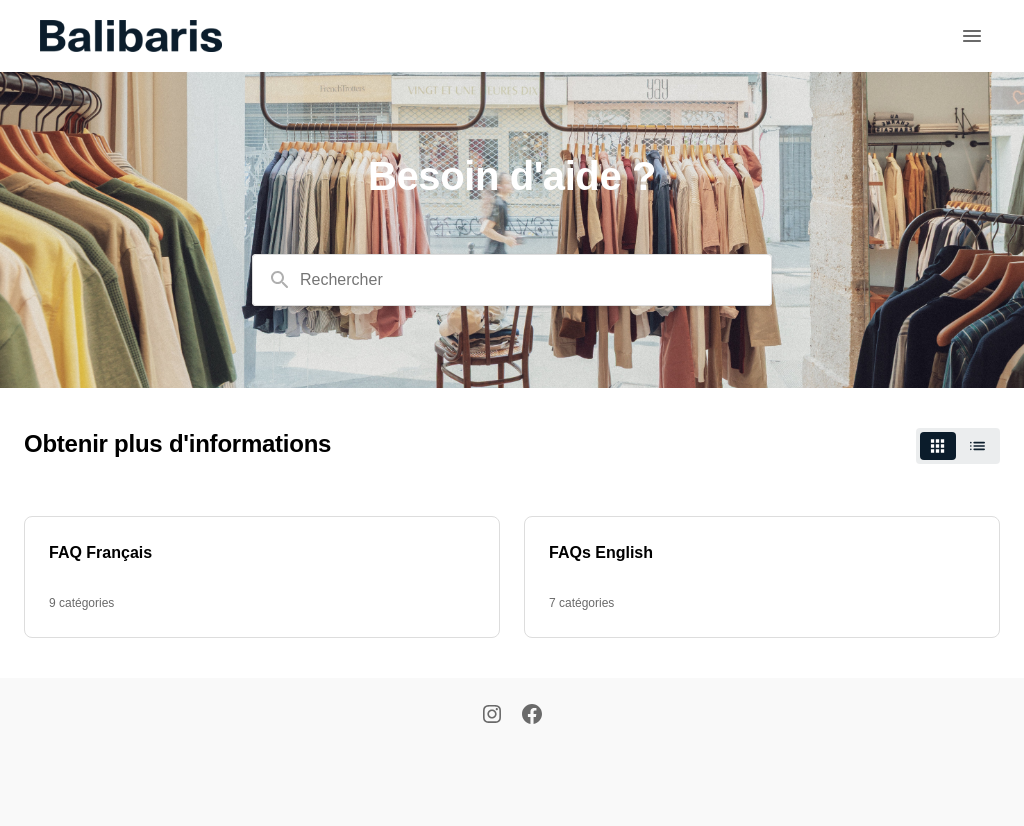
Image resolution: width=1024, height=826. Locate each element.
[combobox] (512, 280)
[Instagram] (492, 716)
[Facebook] (532, 716)
